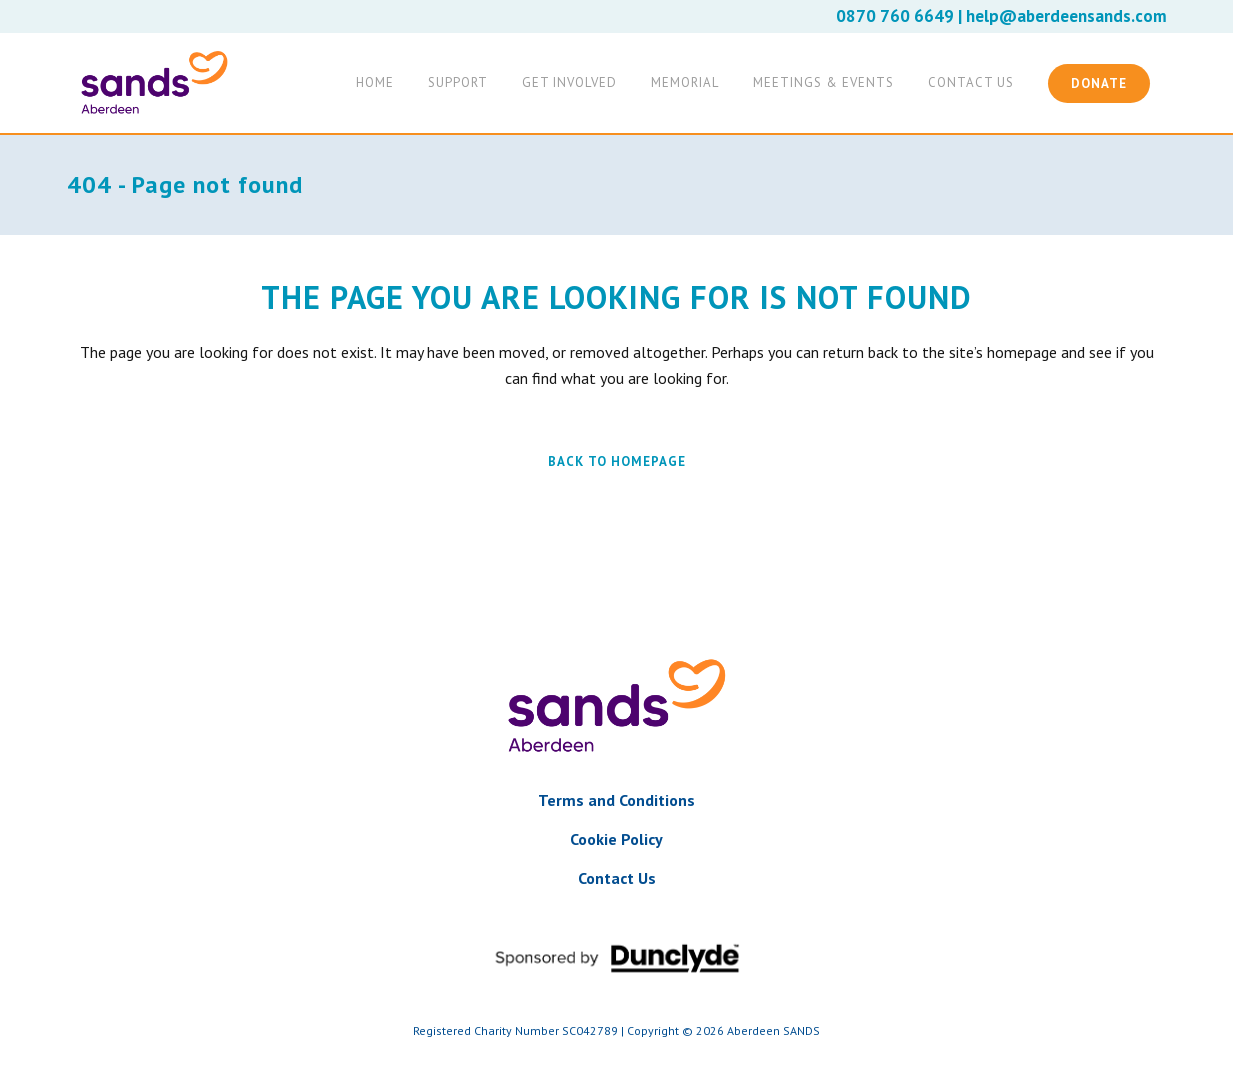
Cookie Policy (616, 839)
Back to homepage (617, 461)
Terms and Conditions (616, 800)
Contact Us (617, 878)
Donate (1099, 83)
